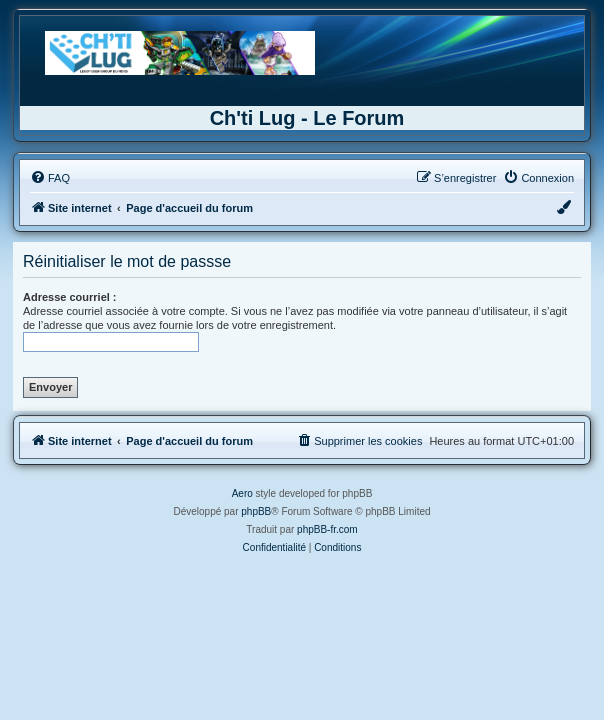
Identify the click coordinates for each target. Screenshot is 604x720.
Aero (242, 493)
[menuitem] (50, 178)
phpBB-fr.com (327, 529)
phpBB (256, 511)
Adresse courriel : (70, 297)
